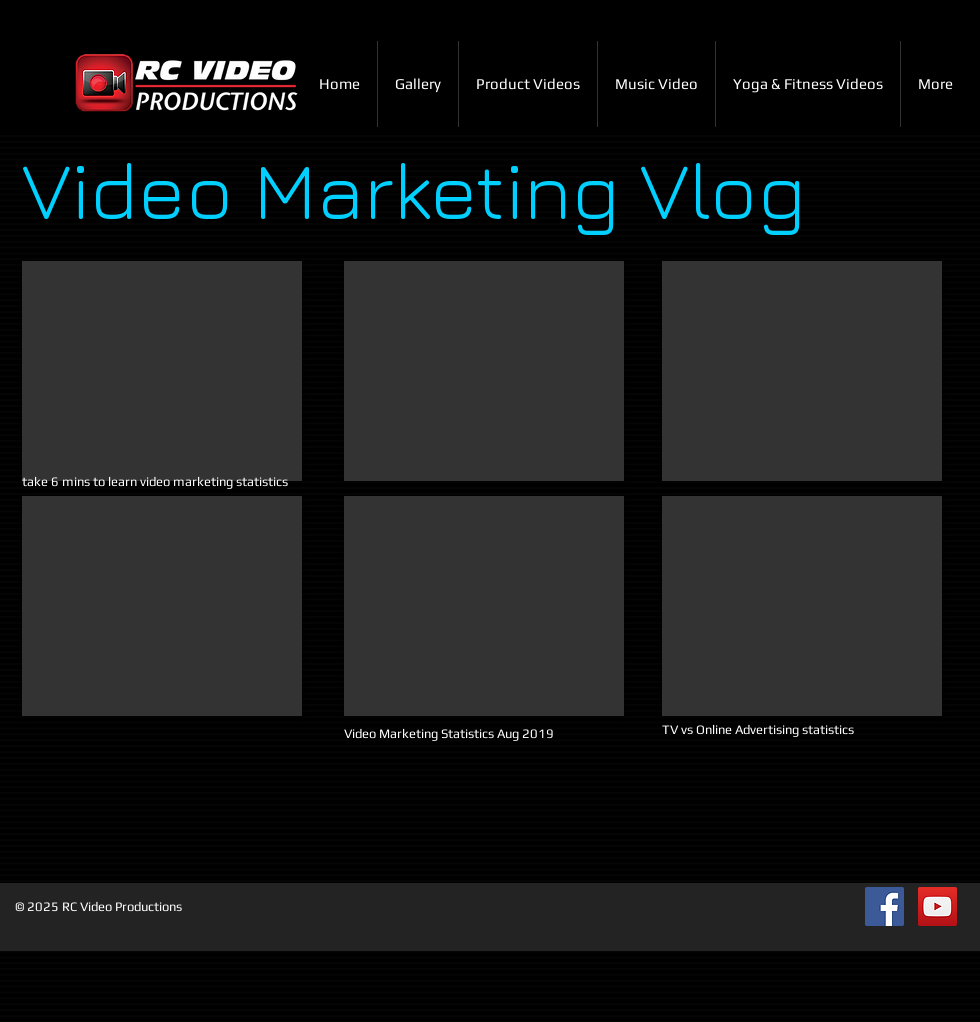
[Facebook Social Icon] (884, 906)
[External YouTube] (162, 371)
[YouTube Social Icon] (937, 906)
